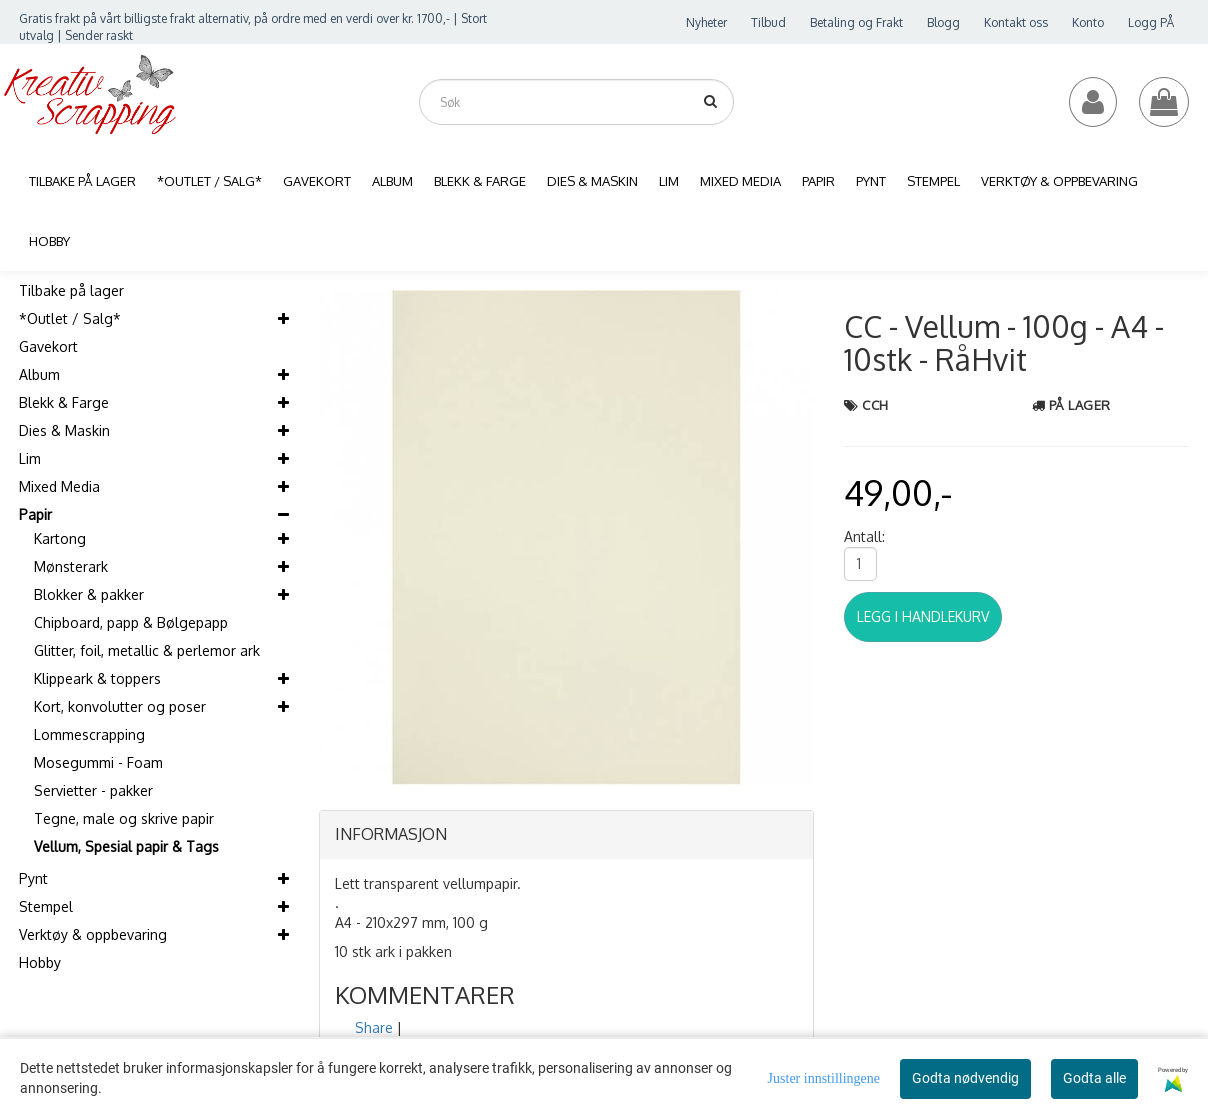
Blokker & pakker (89, 594)
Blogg (943, 22)
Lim (30, 458)
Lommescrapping (89, 734)
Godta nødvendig (965, 1078)
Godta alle (1094, 1078)
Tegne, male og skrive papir (124, 818)
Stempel (46, 906)
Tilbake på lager (71, 290)
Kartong (60, 538)
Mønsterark (71, 566)
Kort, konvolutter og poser (120, 706)
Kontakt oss (1016, 22)
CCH (875, 405)
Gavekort (48, 346)
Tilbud (768, 22)
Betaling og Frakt (856, 22)
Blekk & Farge (64, 402)
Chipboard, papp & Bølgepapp (131, 622)
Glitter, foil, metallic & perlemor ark (147, 650)
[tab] (566, 835)
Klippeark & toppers (97, 678)
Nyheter (706, 22)
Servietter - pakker (93, 790)
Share (374, 1027)
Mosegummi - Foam (98, 762)
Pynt (33, 878)
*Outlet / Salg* (70, 318)
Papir (35, 514)
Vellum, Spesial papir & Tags (126, 846)
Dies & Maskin (64, 430)
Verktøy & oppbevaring (93, 934)
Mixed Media (59, 486)
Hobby (40, 962)
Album (39, 374)
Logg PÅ (1151, 22)
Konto (1088, 22)
